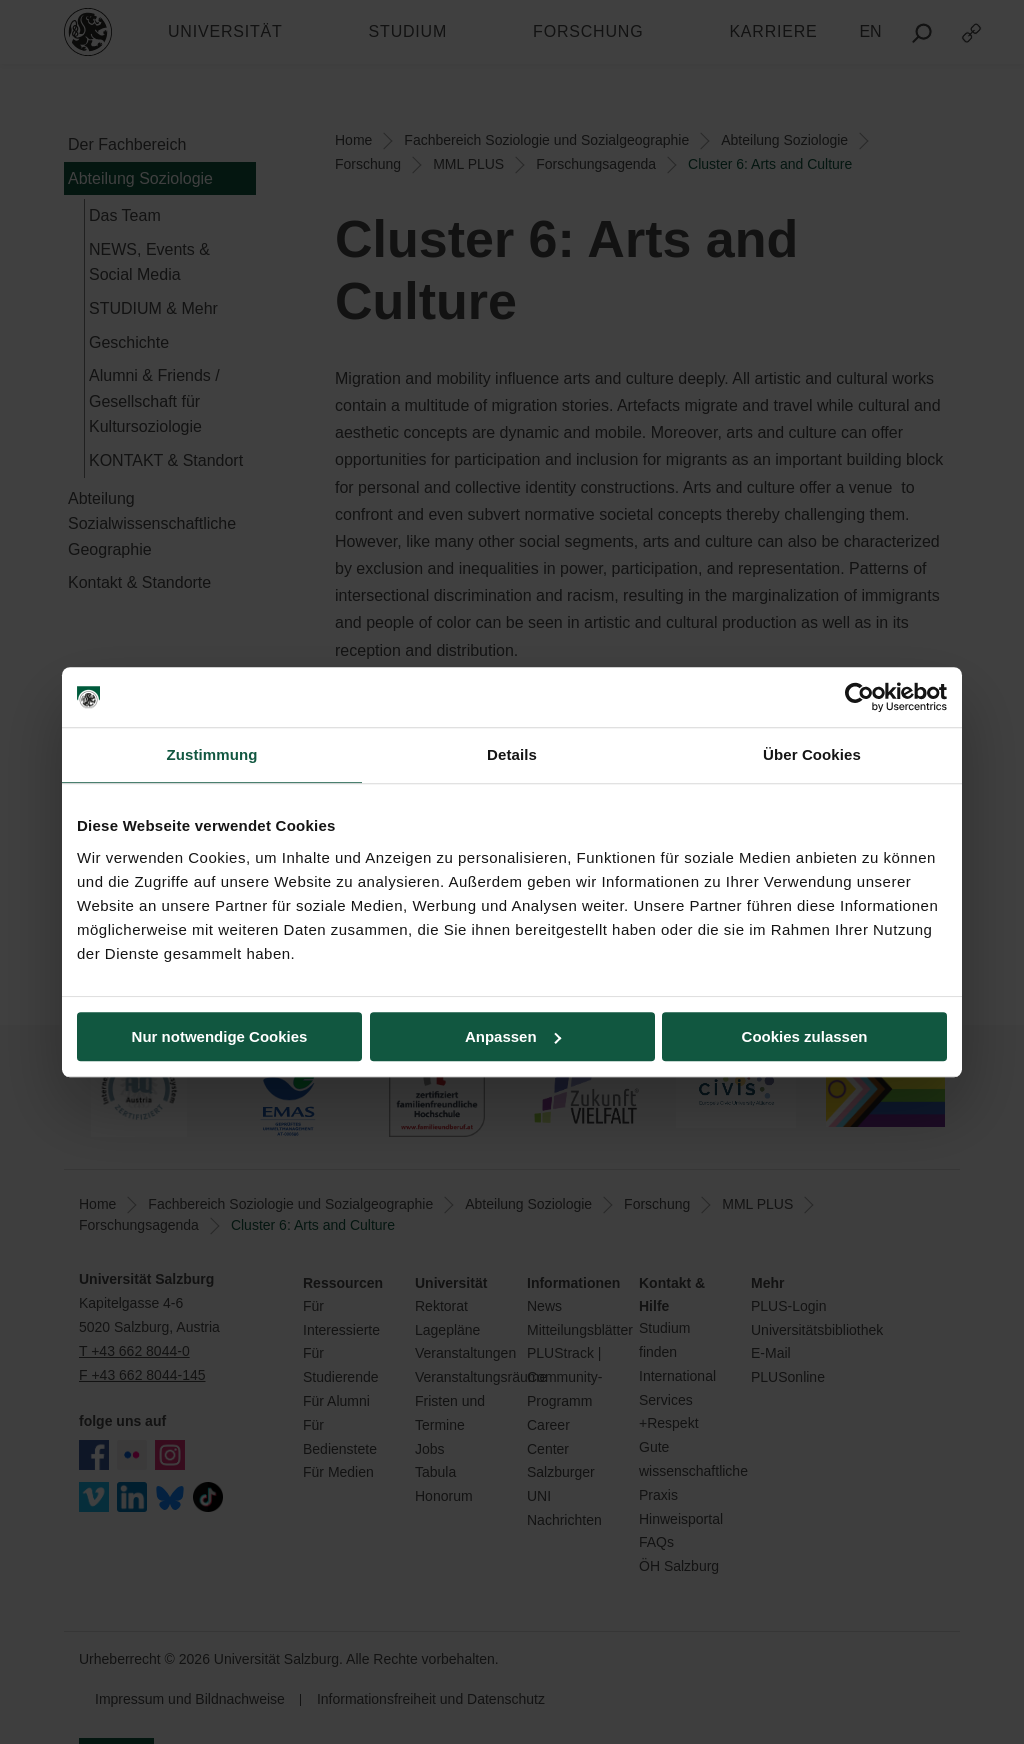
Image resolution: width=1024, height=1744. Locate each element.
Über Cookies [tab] (812, 754)
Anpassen (513, 1036)
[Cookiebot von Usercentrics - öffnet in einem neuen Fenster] (859, 697)
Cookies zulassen (805, 1036)
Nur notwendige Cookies (220, 1036)
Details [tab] (512, 754)
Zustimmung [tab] (212, 754)
